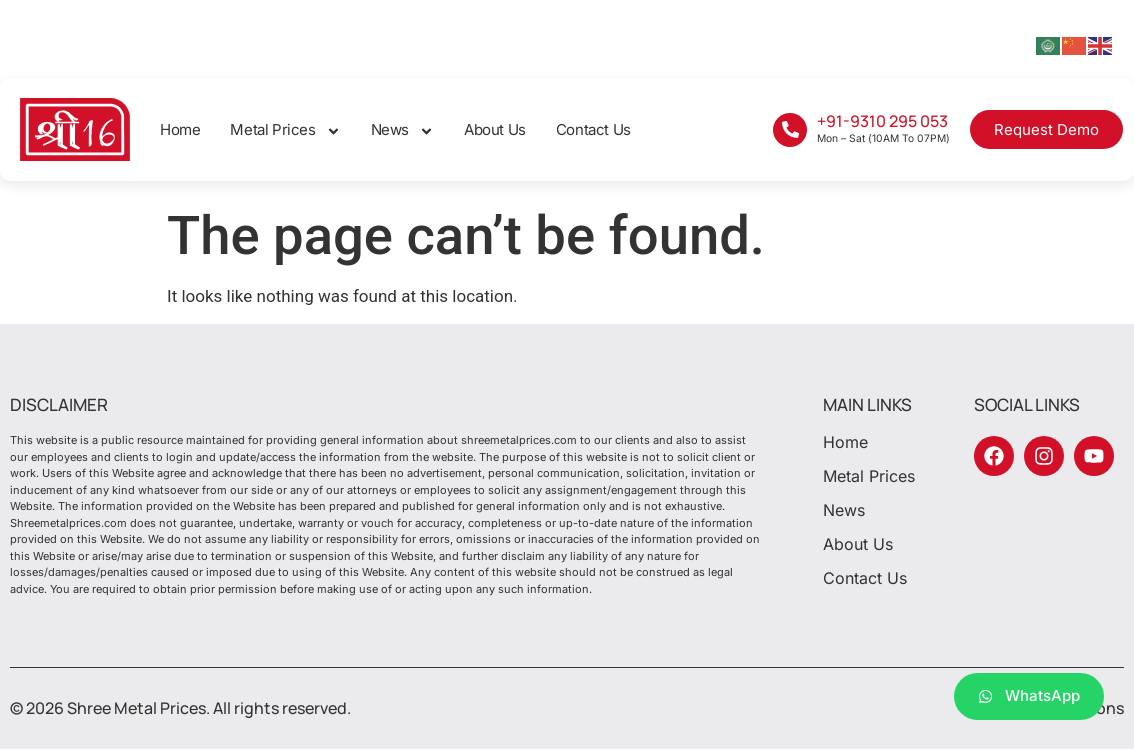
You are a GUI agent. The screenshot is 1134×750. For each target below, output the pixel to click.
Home (180, 129)
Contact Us (593, 129)
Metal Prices (285, 130)
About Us (495, 129)
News (402, 130)
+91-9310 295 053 (882, 121)
